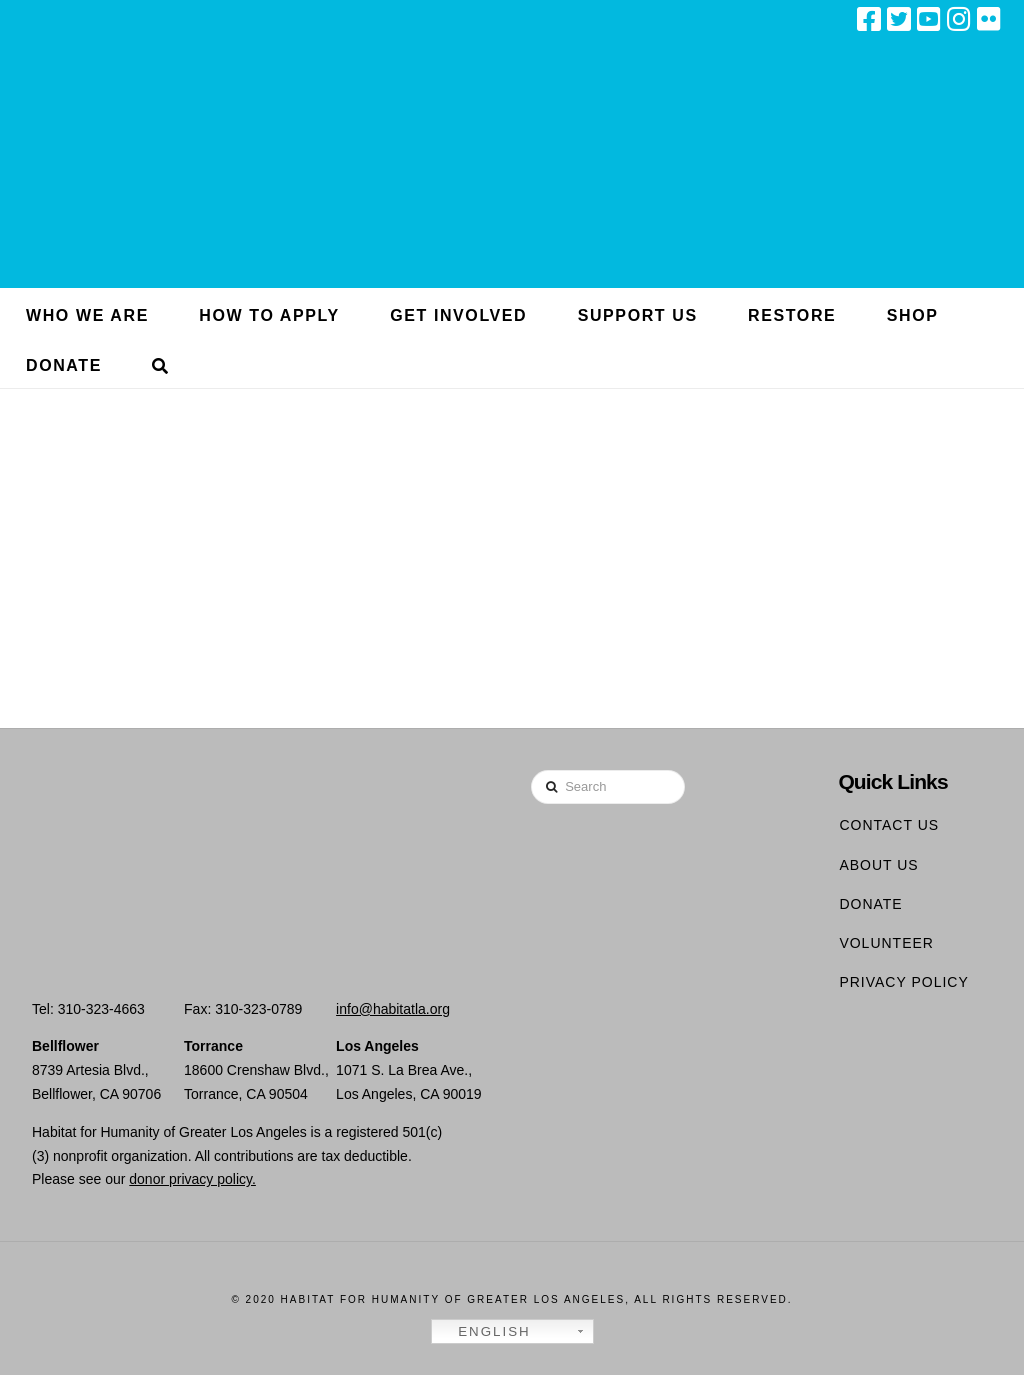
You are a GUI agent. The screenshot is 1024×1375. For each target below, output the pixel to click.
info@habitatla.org (393, 1009)
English (484, 1332)
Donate (870, 904)
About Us (878, 865)
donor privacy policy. (192, 1179)
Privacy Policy (903, 982)
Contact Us (889, 825)
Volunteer (886, 943)
